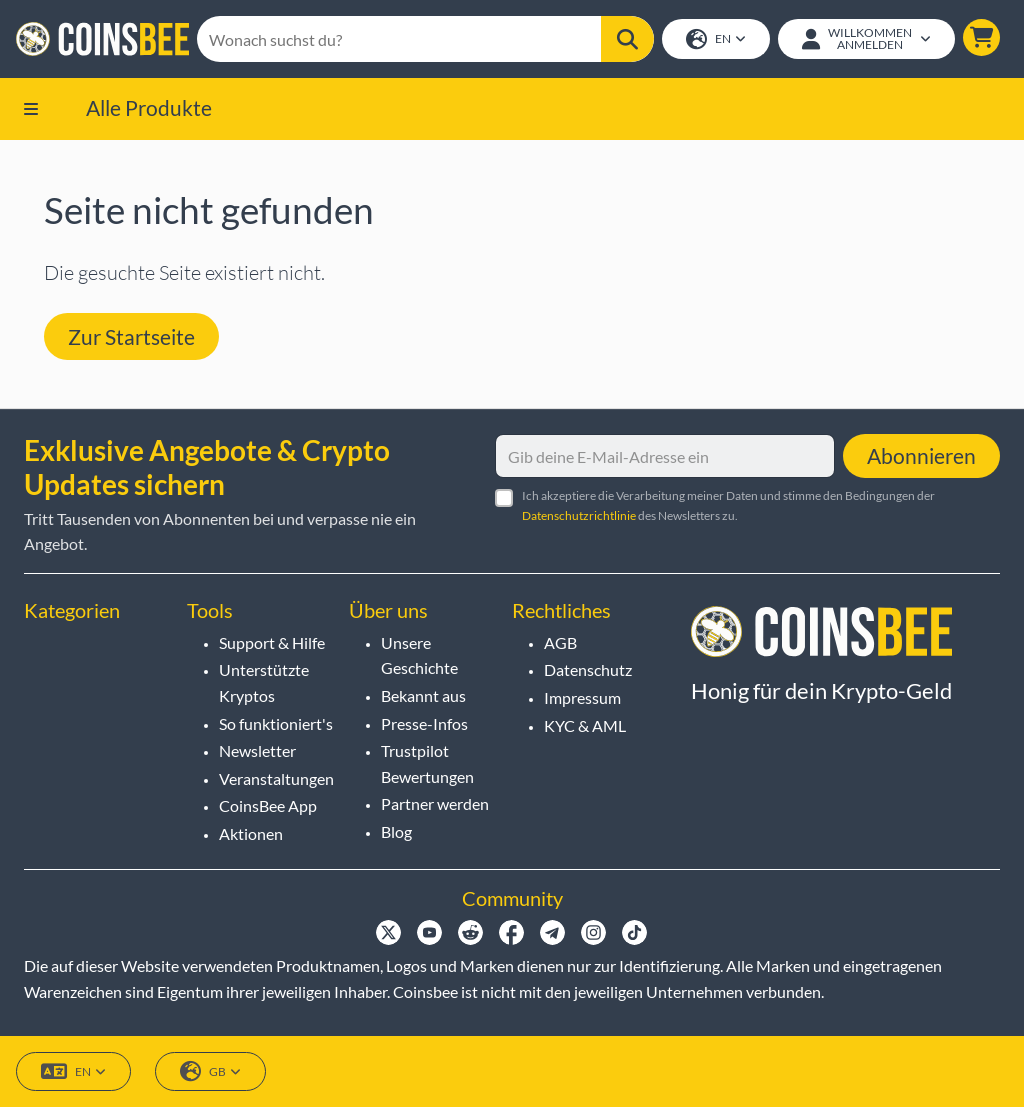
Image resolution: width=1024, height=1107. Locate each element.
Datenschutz (588, 669)
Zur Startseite (131, 336)
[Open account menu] (866, 39)
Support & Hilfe (272, 642)
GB (210, 1071)
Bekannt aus (423, 695)
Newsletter (257, 750)
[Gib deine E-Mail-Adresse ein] (665, 456)
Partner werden (435, 803)
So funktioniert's (276, 723)
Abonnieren (921, 455)
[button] (981, 37)
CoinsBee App (268, 805)
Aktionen (251, 833)
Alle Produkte (149, 107)
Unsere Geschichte (419, 655)
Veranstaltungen (276, 778)
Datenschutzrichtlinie (579, 515)
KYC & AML (585, 725)
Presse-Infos (424, 723)
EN (716, 39)
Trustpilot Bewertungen (427, 763)
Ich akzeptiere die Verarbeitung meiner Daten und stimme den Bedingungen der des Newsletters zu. (728, 505)
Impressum (582, 697)
